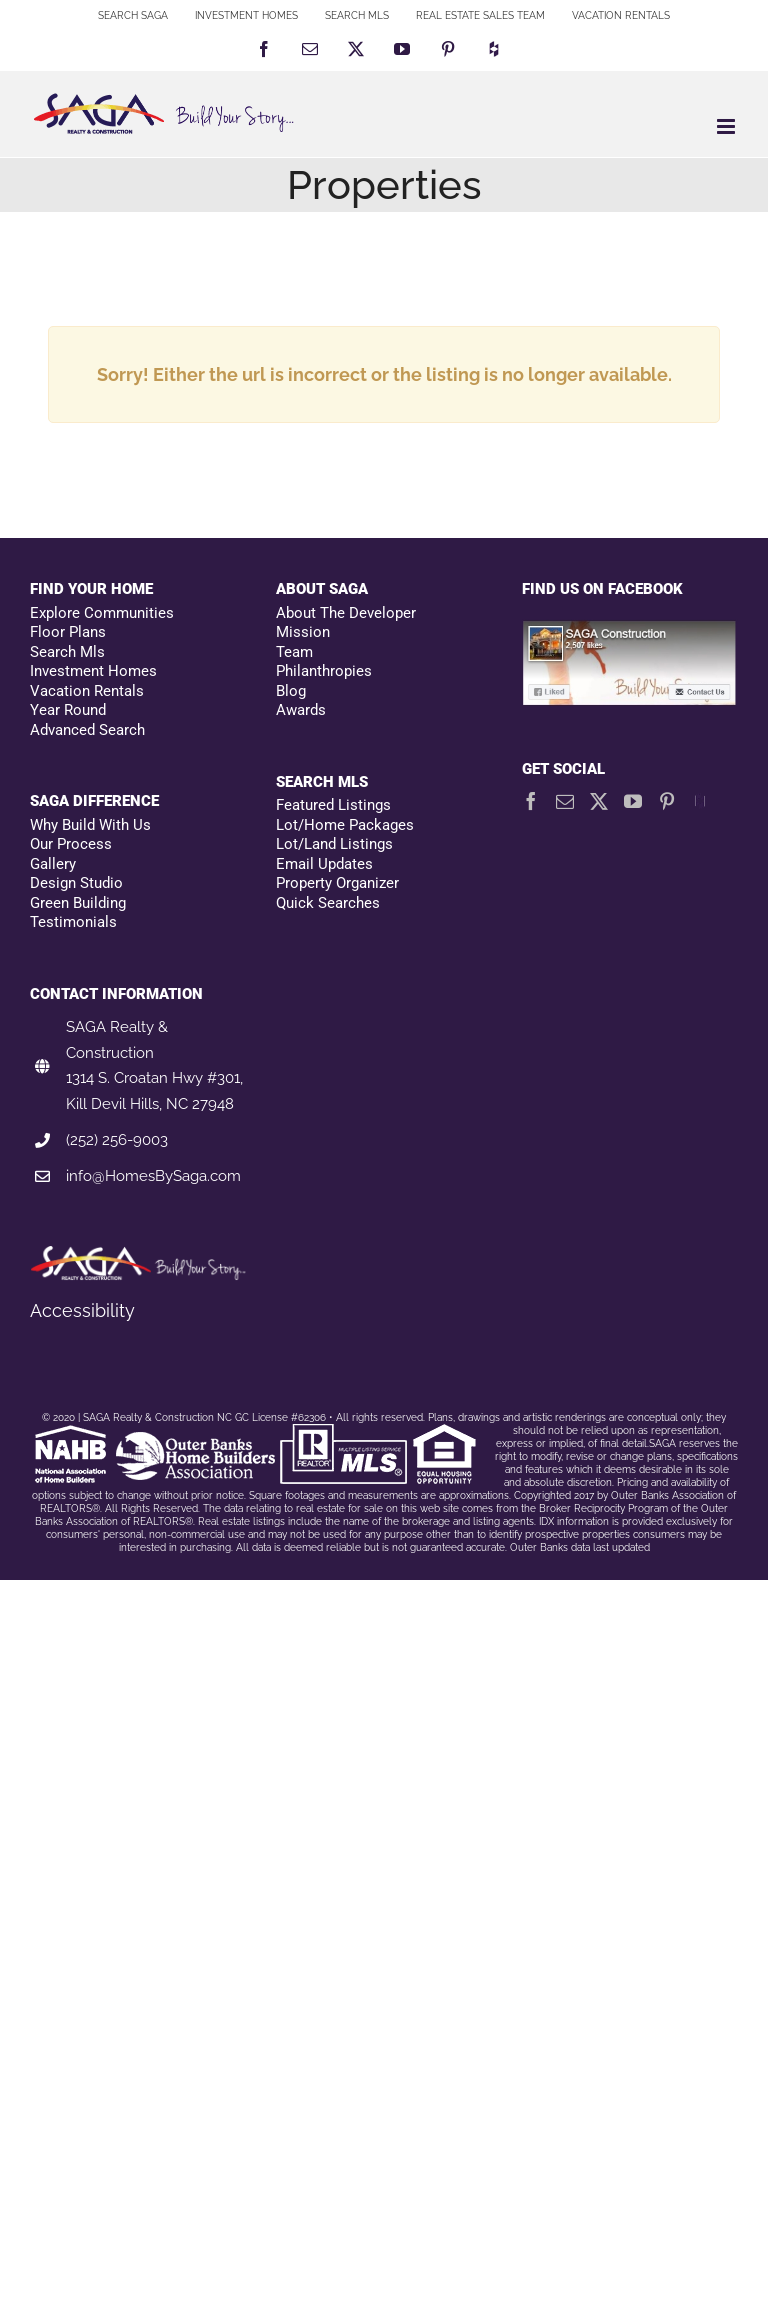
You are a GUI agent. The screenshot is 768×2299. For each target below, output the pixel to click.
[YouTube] (633, 801)
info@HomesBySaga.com (153, 1176)
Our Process (71, 844)
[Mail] (565, 801)
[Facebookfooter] (630, 630)
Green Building (78, 903)
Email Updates (324, 864)
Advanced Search (87, 730)
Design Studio (76, 883)
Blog (291, 691)
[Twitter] (599, 801)
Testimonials (73, 922)
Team (294, 652)
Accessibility (82, 1310)
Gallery (53, 864)
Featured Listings (333, 805)
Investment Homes (93, 671)
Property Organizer (337, 883)
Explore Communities (102, 613)
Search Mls (67, 652)
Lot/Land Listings (334, 844)
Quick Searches (328, 903)
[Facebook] (531, 801)
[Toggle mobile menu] (727, 126)
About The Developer (346, 613)
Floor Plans (68, 632)
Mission (303, 632)
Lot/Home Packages (345, 825)
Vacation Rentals (87, 691)
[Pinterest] (667, 801)
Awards (301, 710)
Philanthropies (324, 671)
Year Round (68, 710)
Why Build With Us (90, 825)
